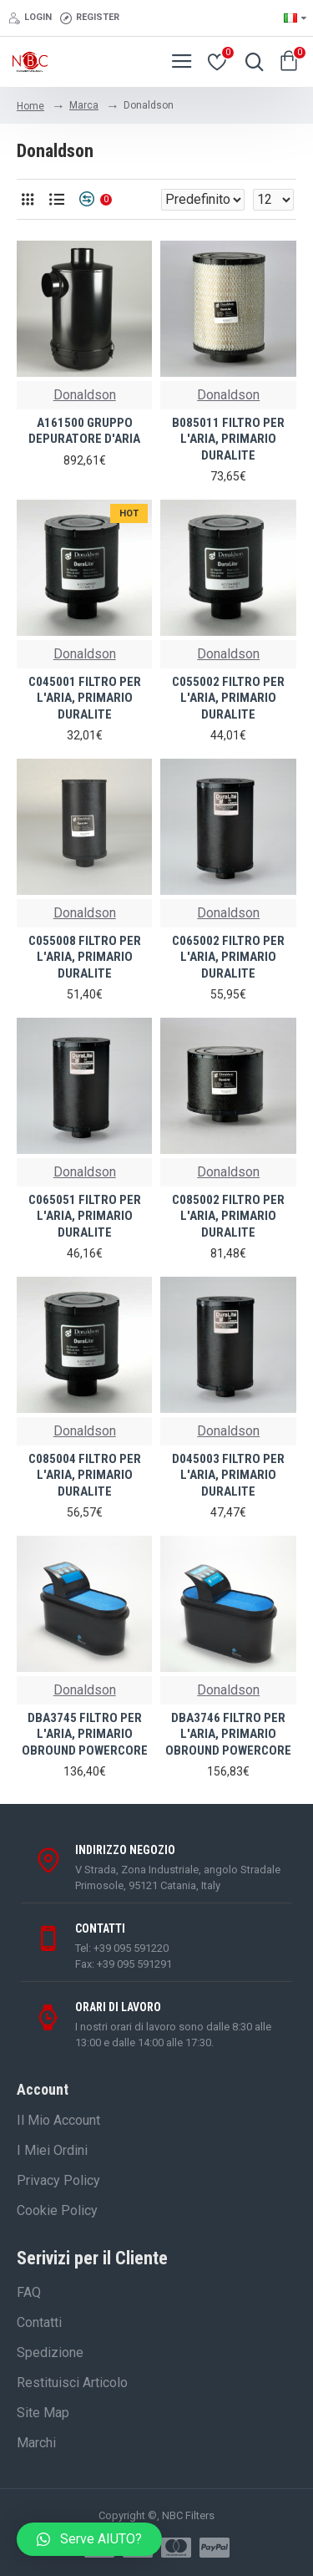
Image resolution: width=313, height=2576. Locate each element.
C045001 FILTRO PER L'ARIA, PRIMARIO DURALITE (84, 698)
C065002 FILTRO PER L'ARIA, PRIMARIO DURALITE (228, 957)
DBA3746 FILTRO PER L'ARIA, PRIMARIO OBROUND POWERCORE (228, 1734)
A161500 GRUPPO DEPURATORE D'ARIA (84, 431)
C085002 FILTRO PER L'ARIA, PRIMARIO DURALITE (228, 1216)
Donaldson (84, 395)
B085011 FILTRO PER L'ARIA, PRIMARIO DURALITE (228, 439)
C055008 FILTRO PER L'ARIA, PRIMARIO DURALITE (84, 957)
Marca (83, 105)
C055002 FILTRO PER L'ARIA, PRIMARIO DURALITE (228, 698)
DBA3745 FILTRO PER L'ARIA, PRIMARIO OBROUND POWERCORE (85, 1734)
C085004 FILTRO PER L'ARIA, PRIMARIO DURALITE (84, 1475)
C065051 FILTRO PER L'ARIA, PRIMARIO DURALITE (84, 1216)
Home (30, 106)
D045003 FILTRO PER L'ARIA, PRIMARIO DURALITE (228, 1475)
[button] (89, 2539)
